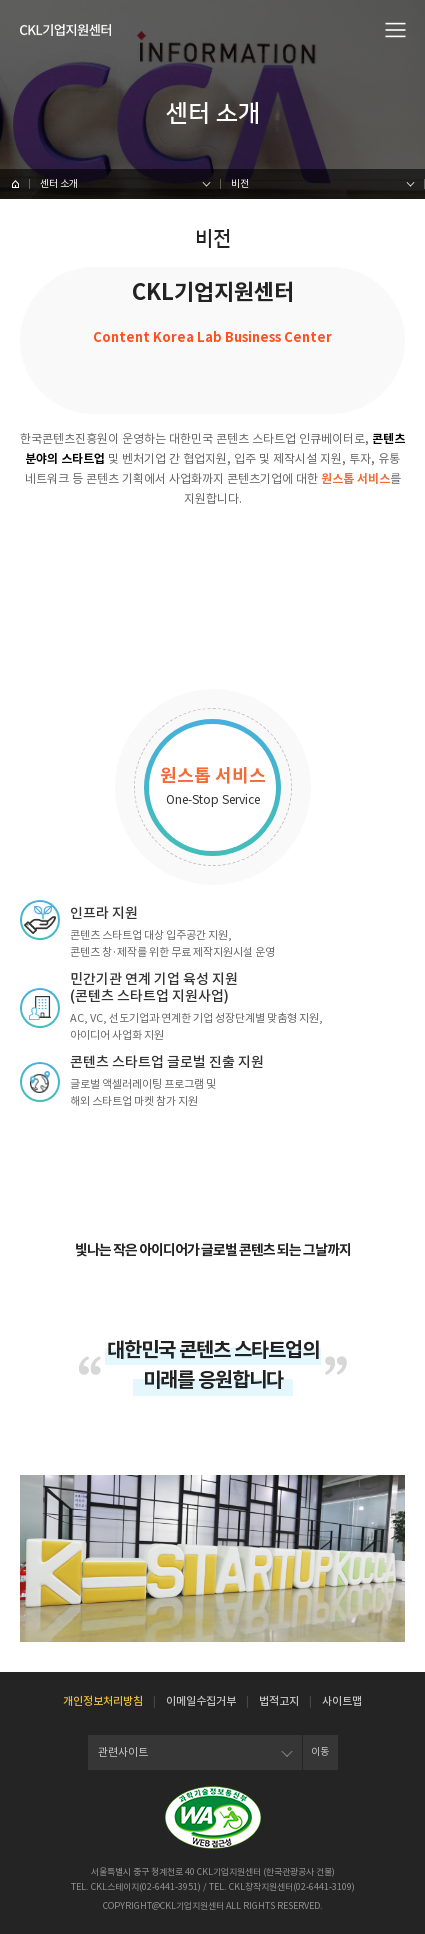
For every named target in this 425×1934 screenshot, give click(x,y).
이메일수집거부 (201, 1701)
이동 (320, 1751)
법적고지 (279, 1701)
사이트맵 (342, 1701)
